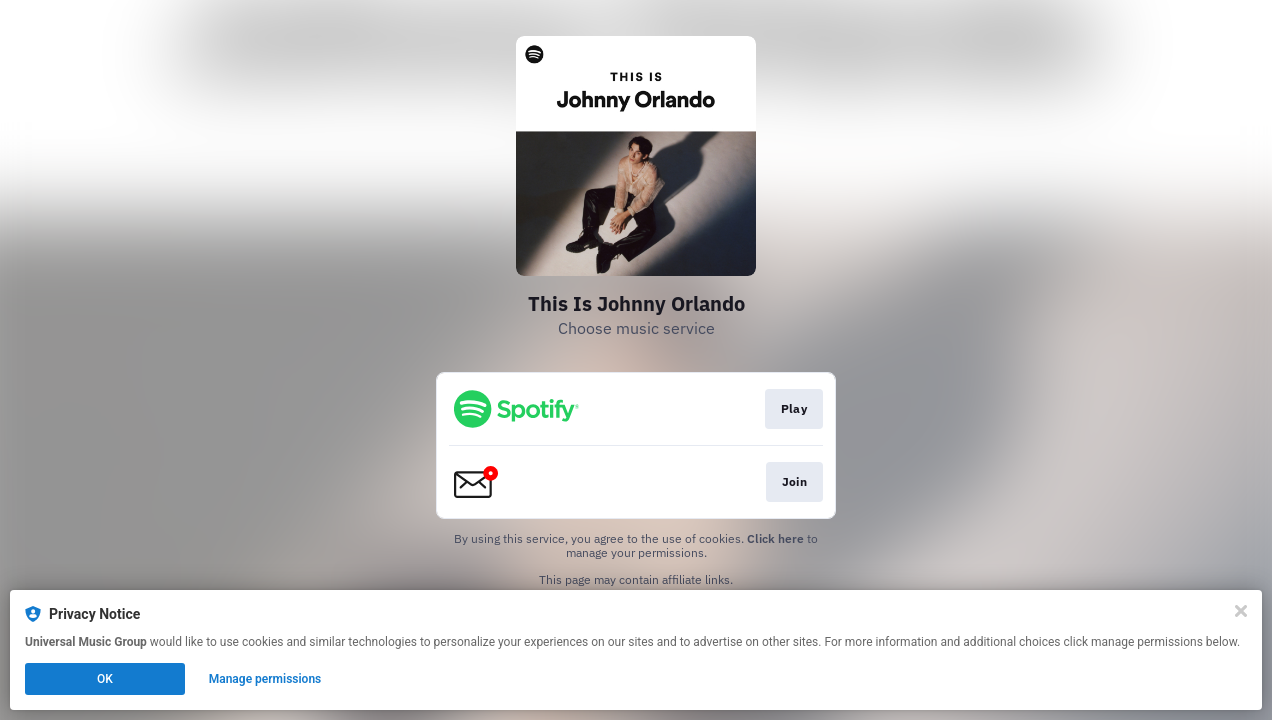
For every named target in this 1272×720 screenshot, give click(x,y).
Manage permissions (265, 679)
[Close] (1241, 611)
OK (105, 679)
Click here (775, 538)
